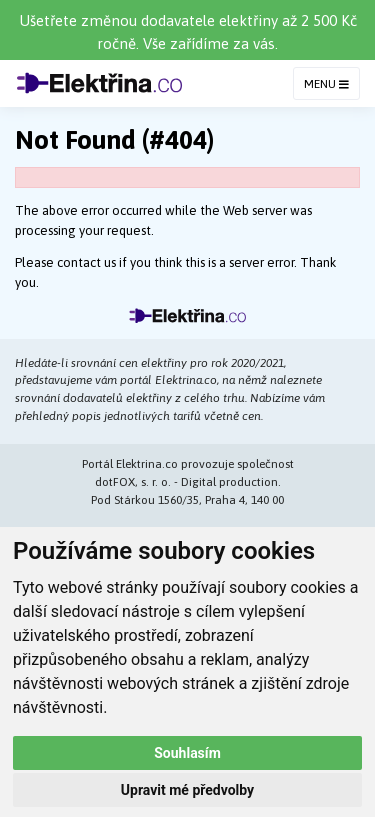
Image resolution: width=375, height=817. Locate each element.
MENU (326, 84)
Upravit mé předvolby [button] (187, 790)
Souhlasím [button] (187, 753)
